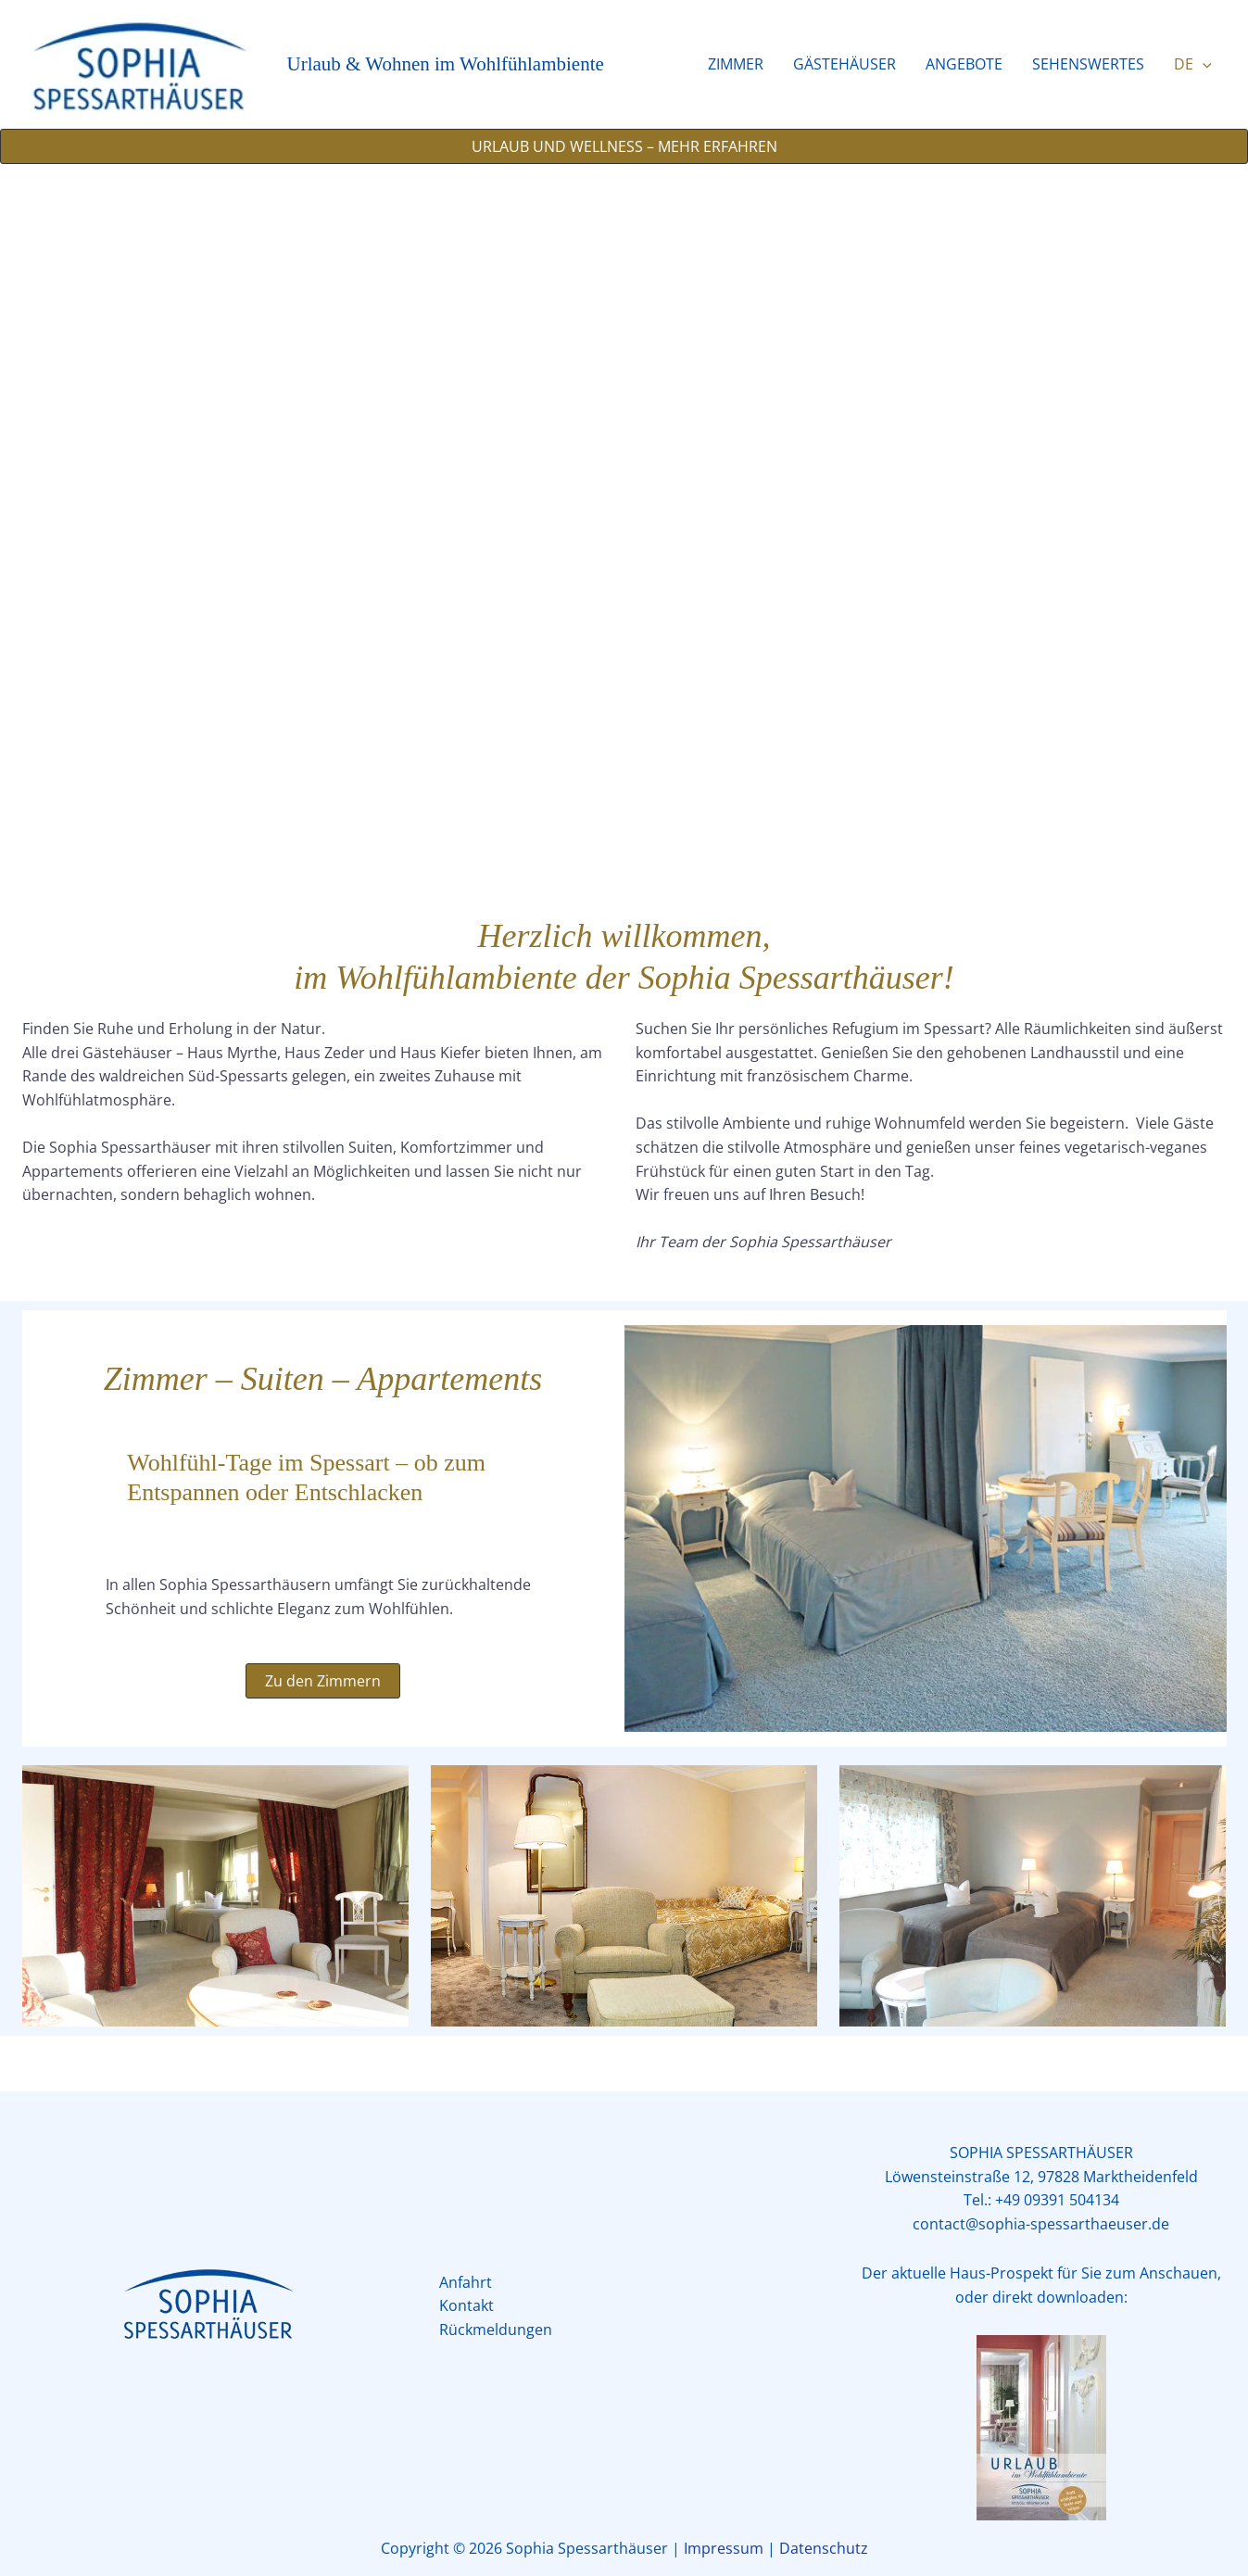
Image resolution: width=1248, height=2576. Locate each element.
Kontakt (466, 2305)
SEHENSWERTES (1088, 64)
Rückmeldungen (495, 2329)
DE (1193, 64)
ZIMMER (735, 64)
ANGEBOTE (964, 64)
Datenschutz (823, 2548)
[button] (1202, 64)
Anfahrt (465, 2282)
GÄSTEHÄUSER (844, 64)
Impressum (723, 2548)
